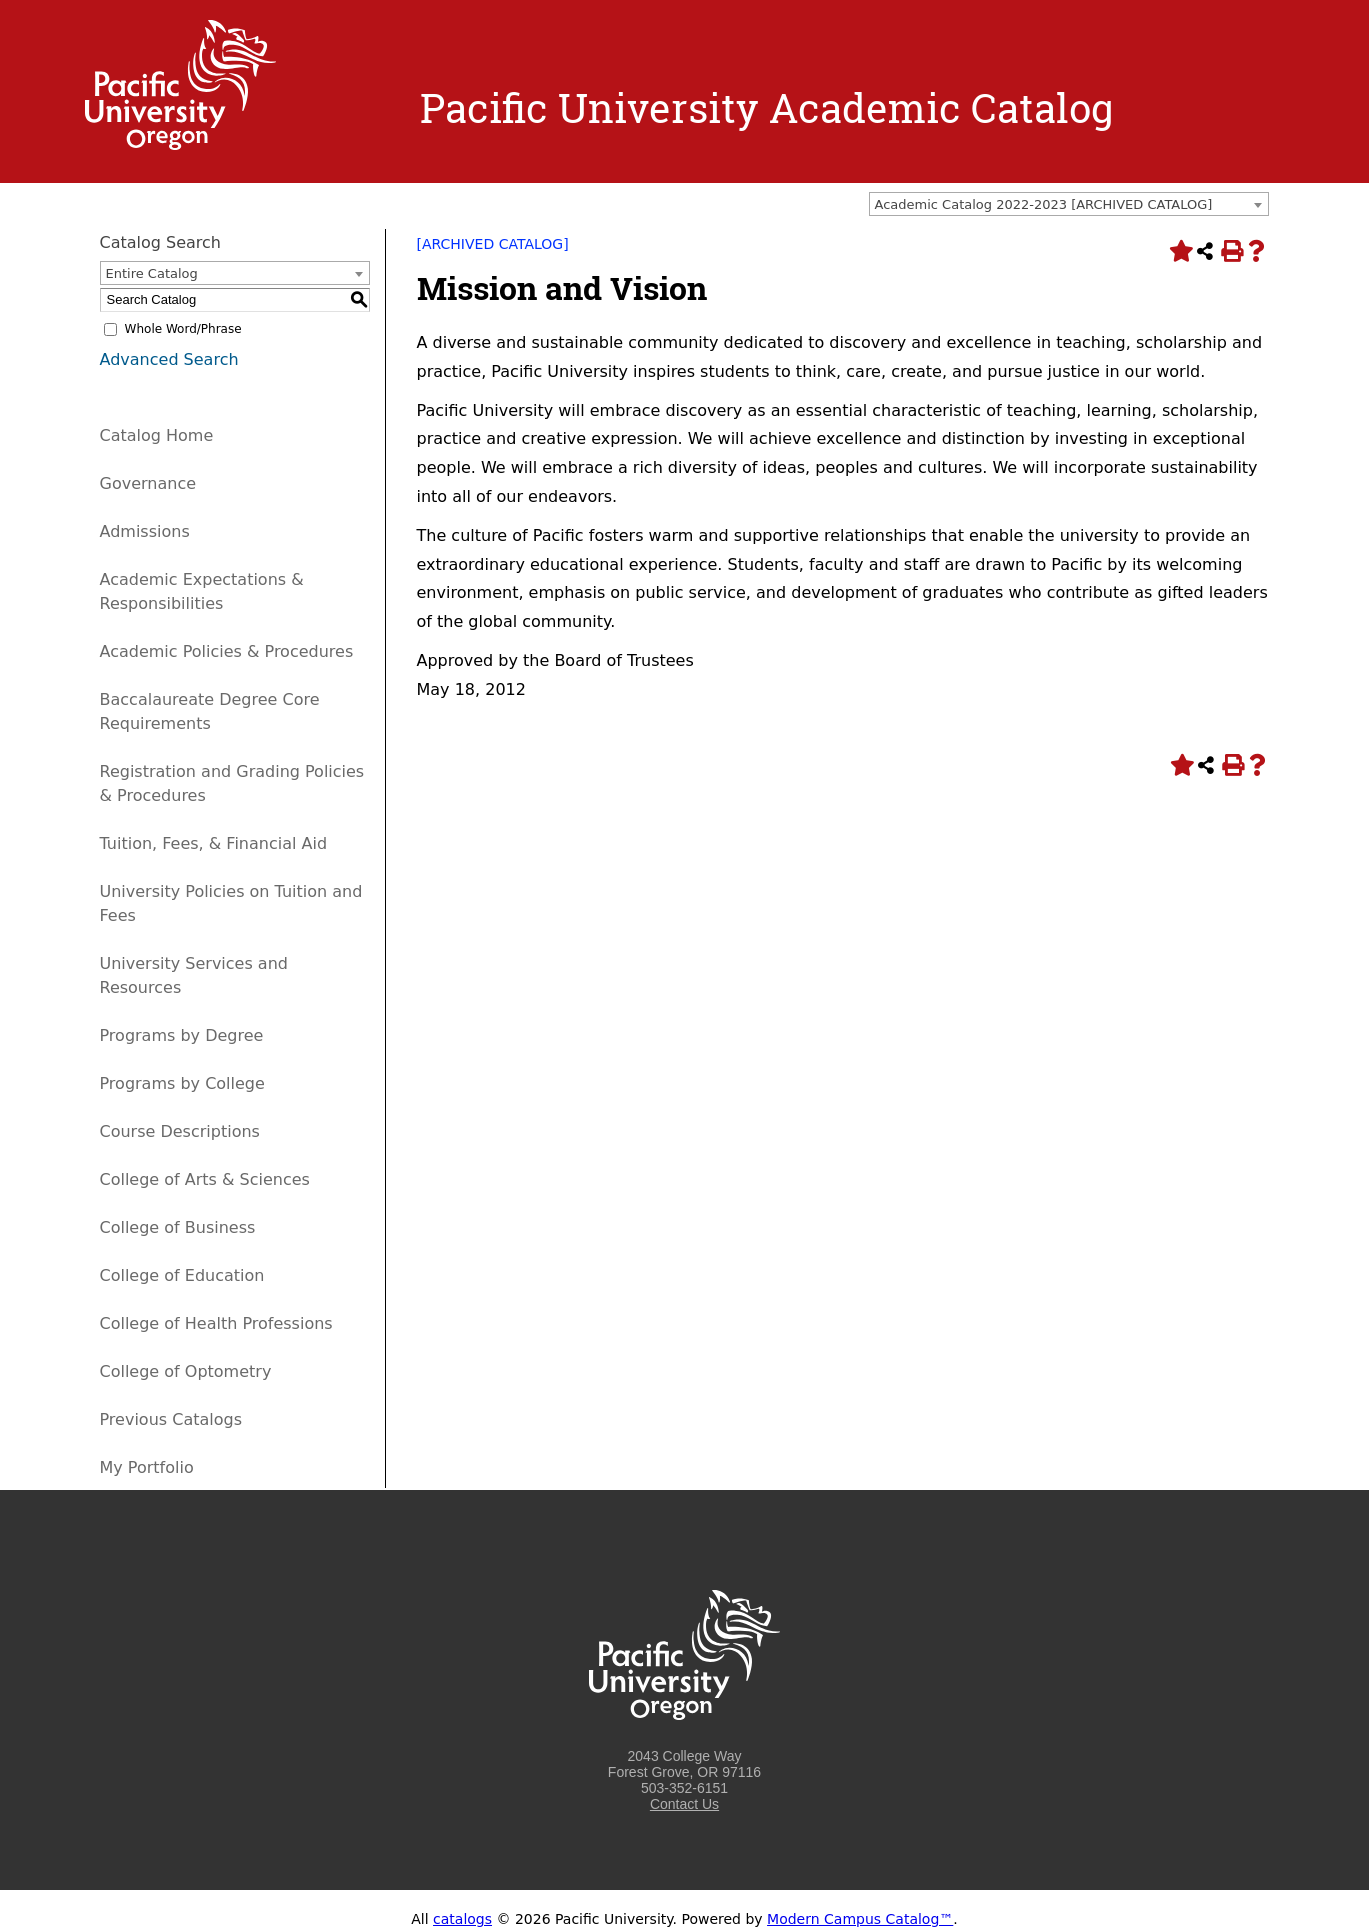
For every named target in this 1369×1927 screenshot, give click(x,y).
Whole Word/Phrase (183, 329)
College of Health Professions (216, 1323)
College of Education (182, 1275)
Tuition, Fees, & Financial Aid (214, 843)
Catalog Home (157, 435)
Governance (148, 483)
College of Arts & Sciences (205, 1179)
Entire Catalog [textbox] (152, 273)
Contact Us (684, 1804)
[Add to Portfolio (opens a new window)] (1179, 251)
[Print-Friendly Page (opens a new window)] (1231, 251)
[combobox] (1069, 204)
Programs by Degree (182, 1035)
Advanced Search (169, 359)
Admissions (145, 531)
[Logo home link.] (181, 145)
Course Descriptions (180, 1131)
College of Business (178, 1227)
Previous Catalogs (171, 1419)
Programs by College (182, 1083)
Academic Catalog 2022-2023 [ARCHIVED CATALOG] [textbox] (1044, 204)
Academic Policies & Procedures (227, 651)
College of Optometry (186, 1371)
